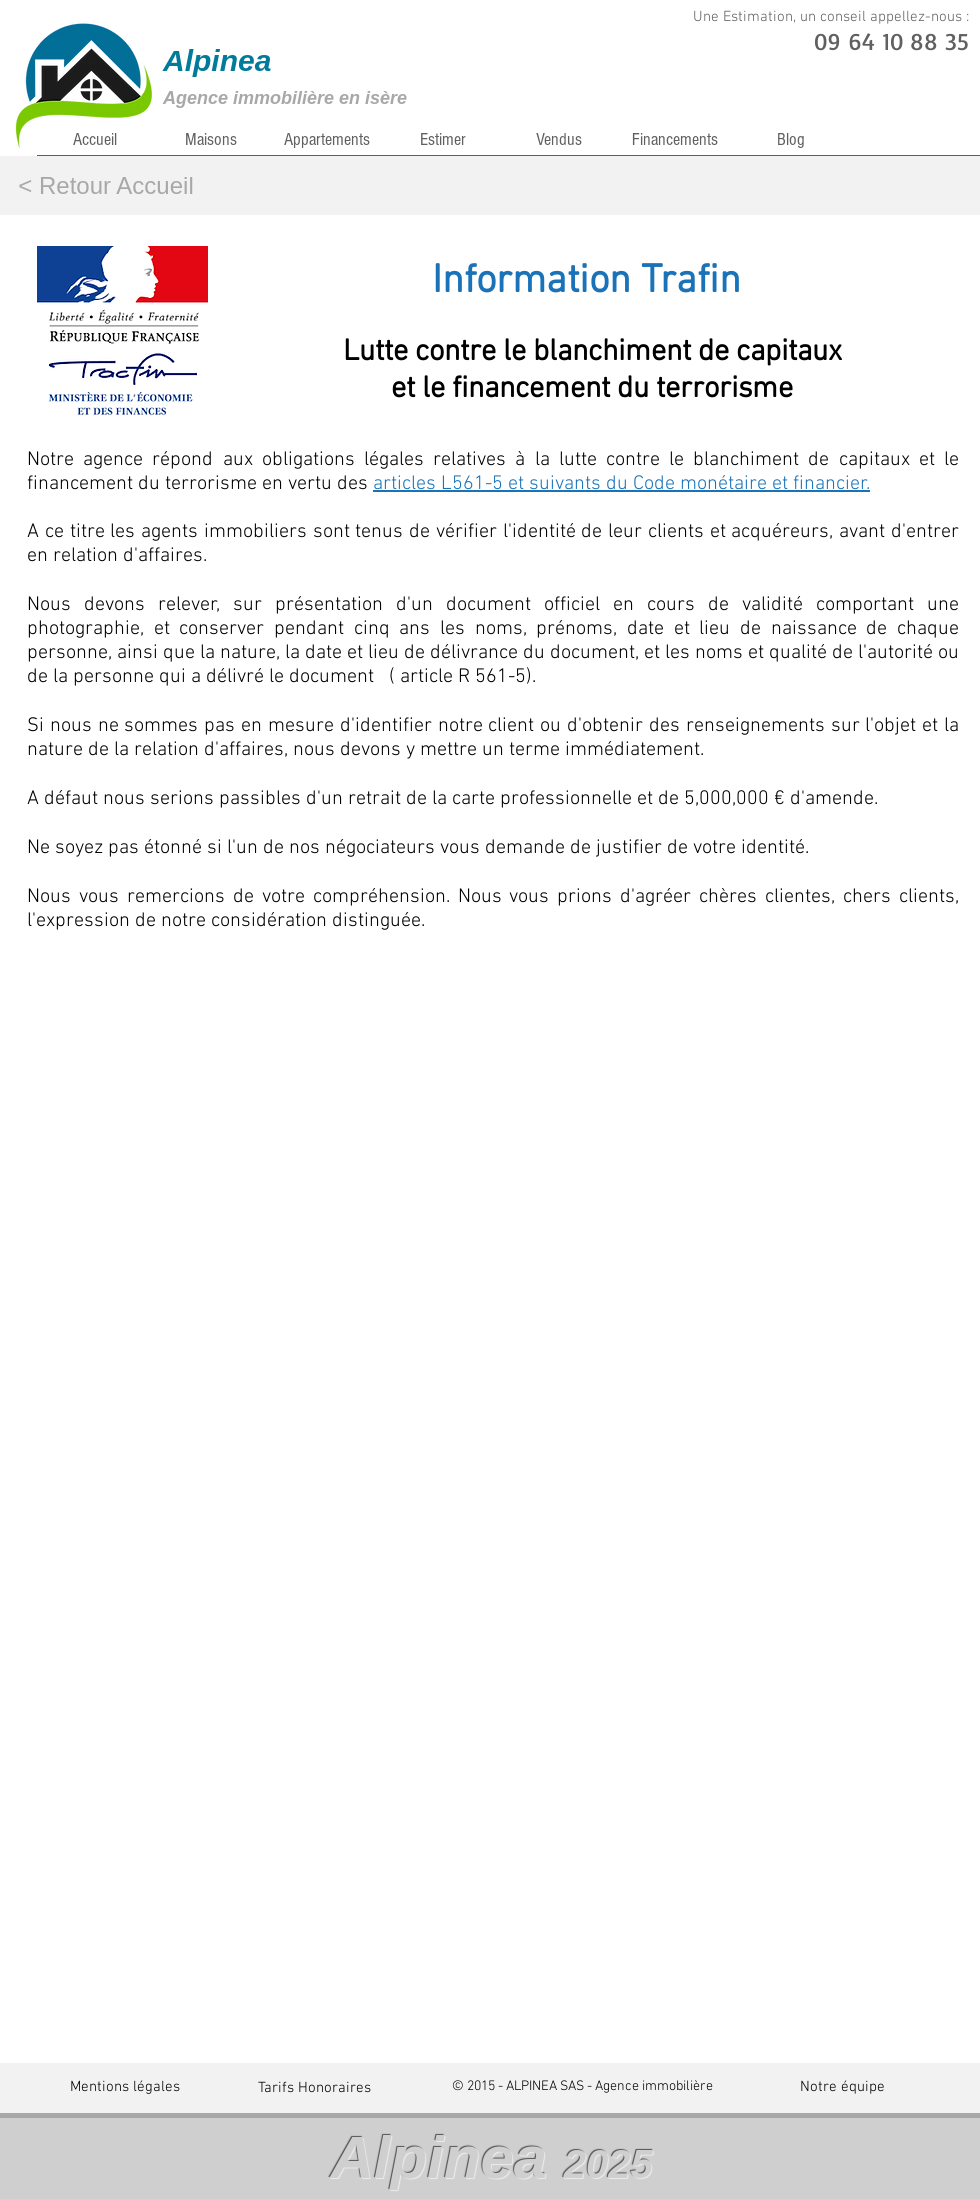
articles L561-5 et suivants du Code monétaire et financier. (621, 484)
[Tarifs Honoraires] (314, 2088)
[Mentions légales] (124, 2087)
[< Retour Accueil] (106, 185)
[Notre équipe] (842, 2087)
